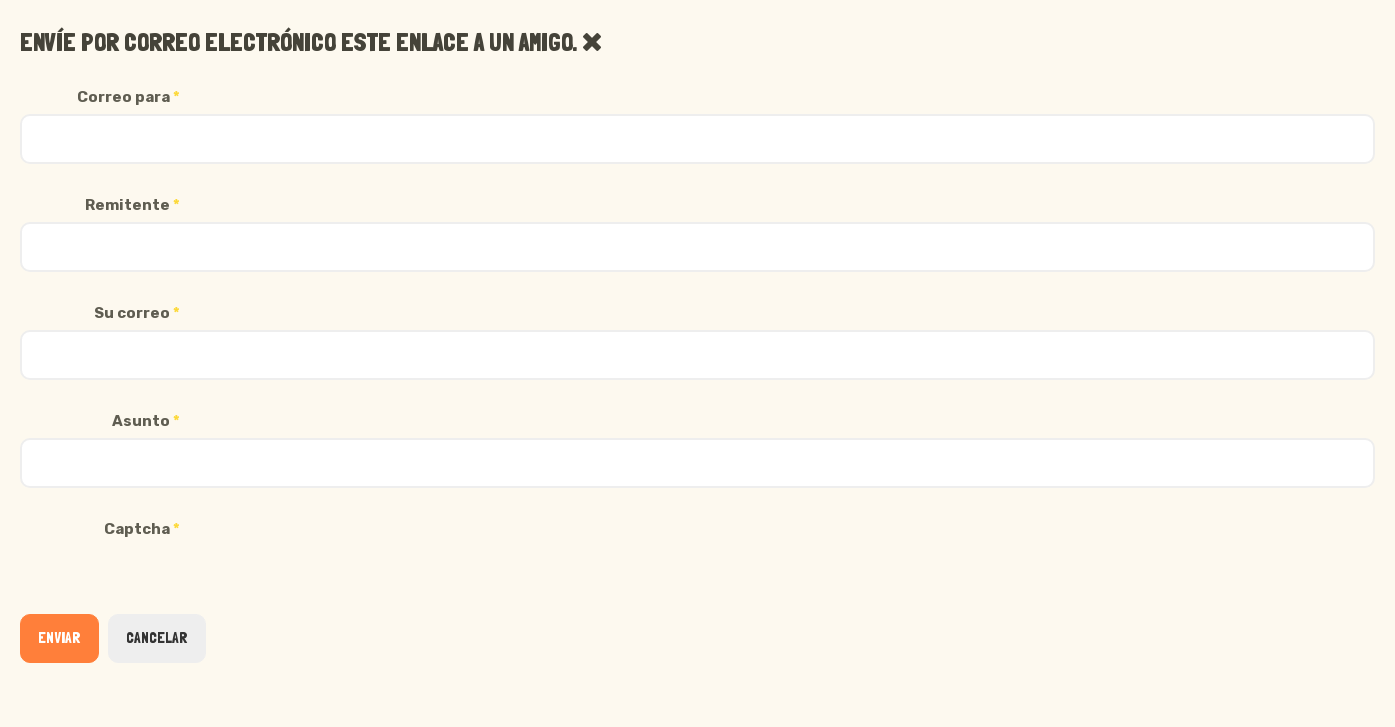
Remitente (132, 205)
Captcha (142, 529)
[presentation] (172, 585)
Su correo (137, 313)
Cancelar (157, 638)
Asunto (146, 421)
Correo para (128, 97)
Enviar (59, 638)
